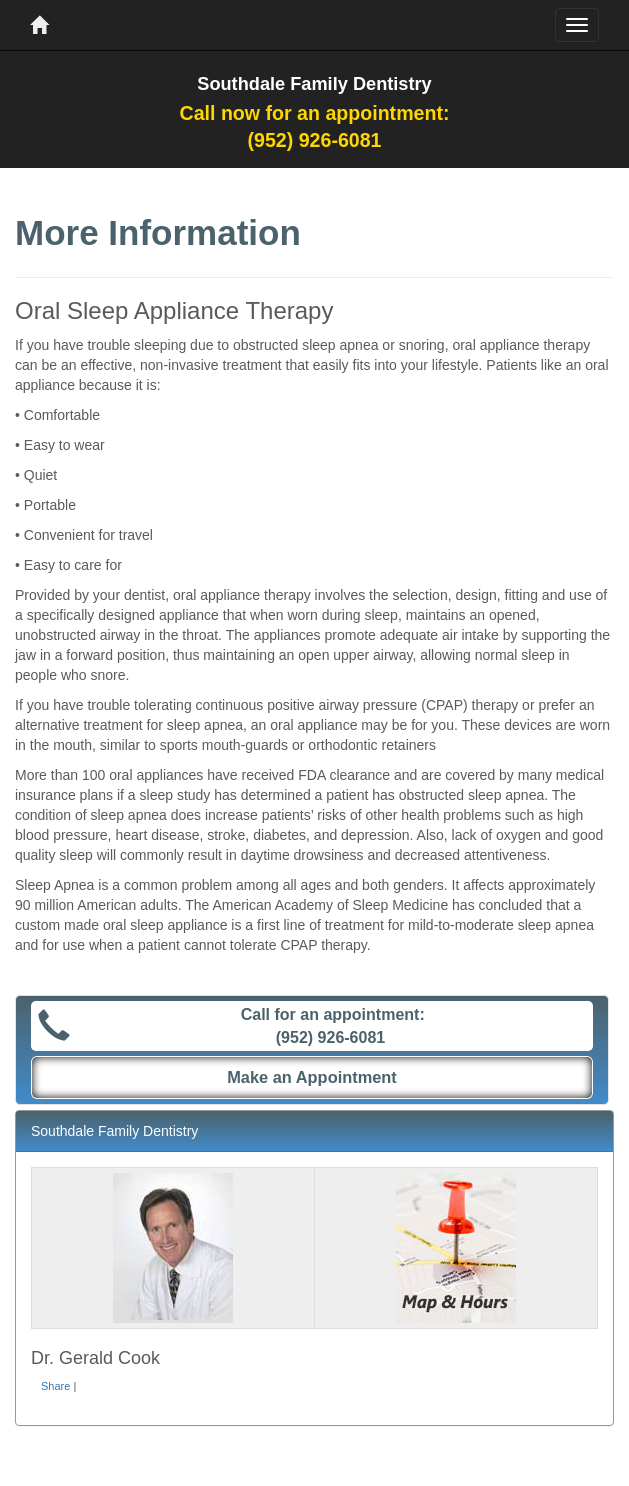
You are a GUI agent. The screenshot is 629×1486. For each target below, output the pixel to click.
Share (55, 1386)
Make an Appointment (312, 1077)
